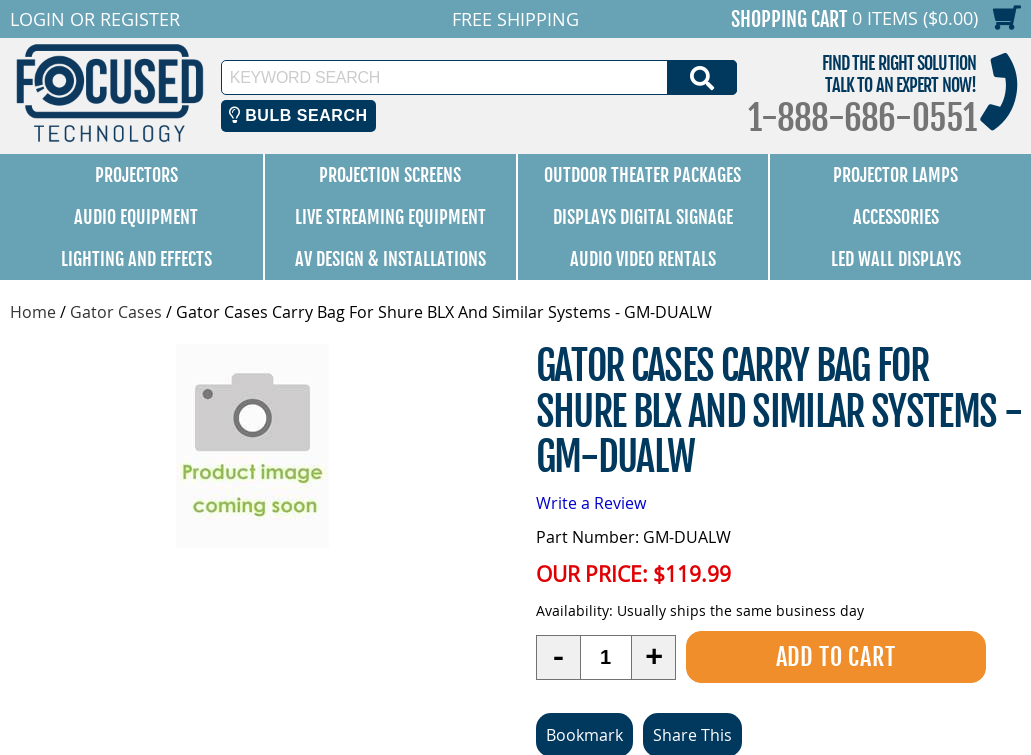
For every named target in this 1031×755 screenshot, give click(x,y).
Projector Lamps (895, 175)
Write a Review (591, 503)
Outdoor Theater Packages (642, 175)
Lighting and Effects (136, 259)
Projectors (136, 175)
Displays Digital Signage (643, 217)
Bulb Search (298, 115)
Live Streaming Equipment (390, 217)
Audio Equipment (136, 217)
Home (33, 312)
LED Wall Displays (896, 259)
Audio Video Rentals (643, 259)
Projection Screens (390, 175)
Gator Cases (116, 312)
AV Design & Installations (390, 259)
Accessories (896, 217)
